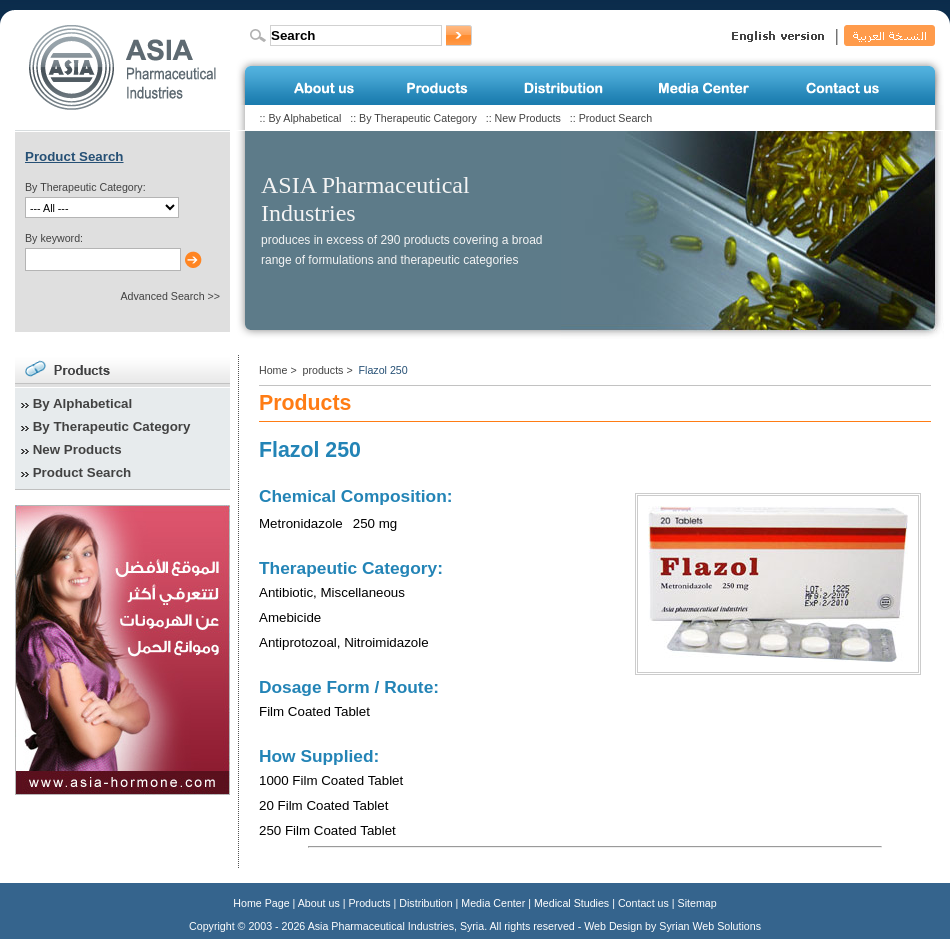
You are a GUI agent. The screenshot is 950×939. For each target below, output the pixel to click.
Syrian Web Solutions (710, 926)
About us (319, 903)
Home (273, 370)
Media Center (493, 903)
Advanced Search (162, 296)
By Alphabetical (304, 118)
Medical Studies (571, 903)
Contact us (643, 903)
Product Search (615, 118)
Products (370, 903)
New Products (528, 118)
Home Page (261, 903)
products (323, 370)
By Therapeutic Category (418, 118)
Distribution (425, 903)
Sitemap (697, 903)
